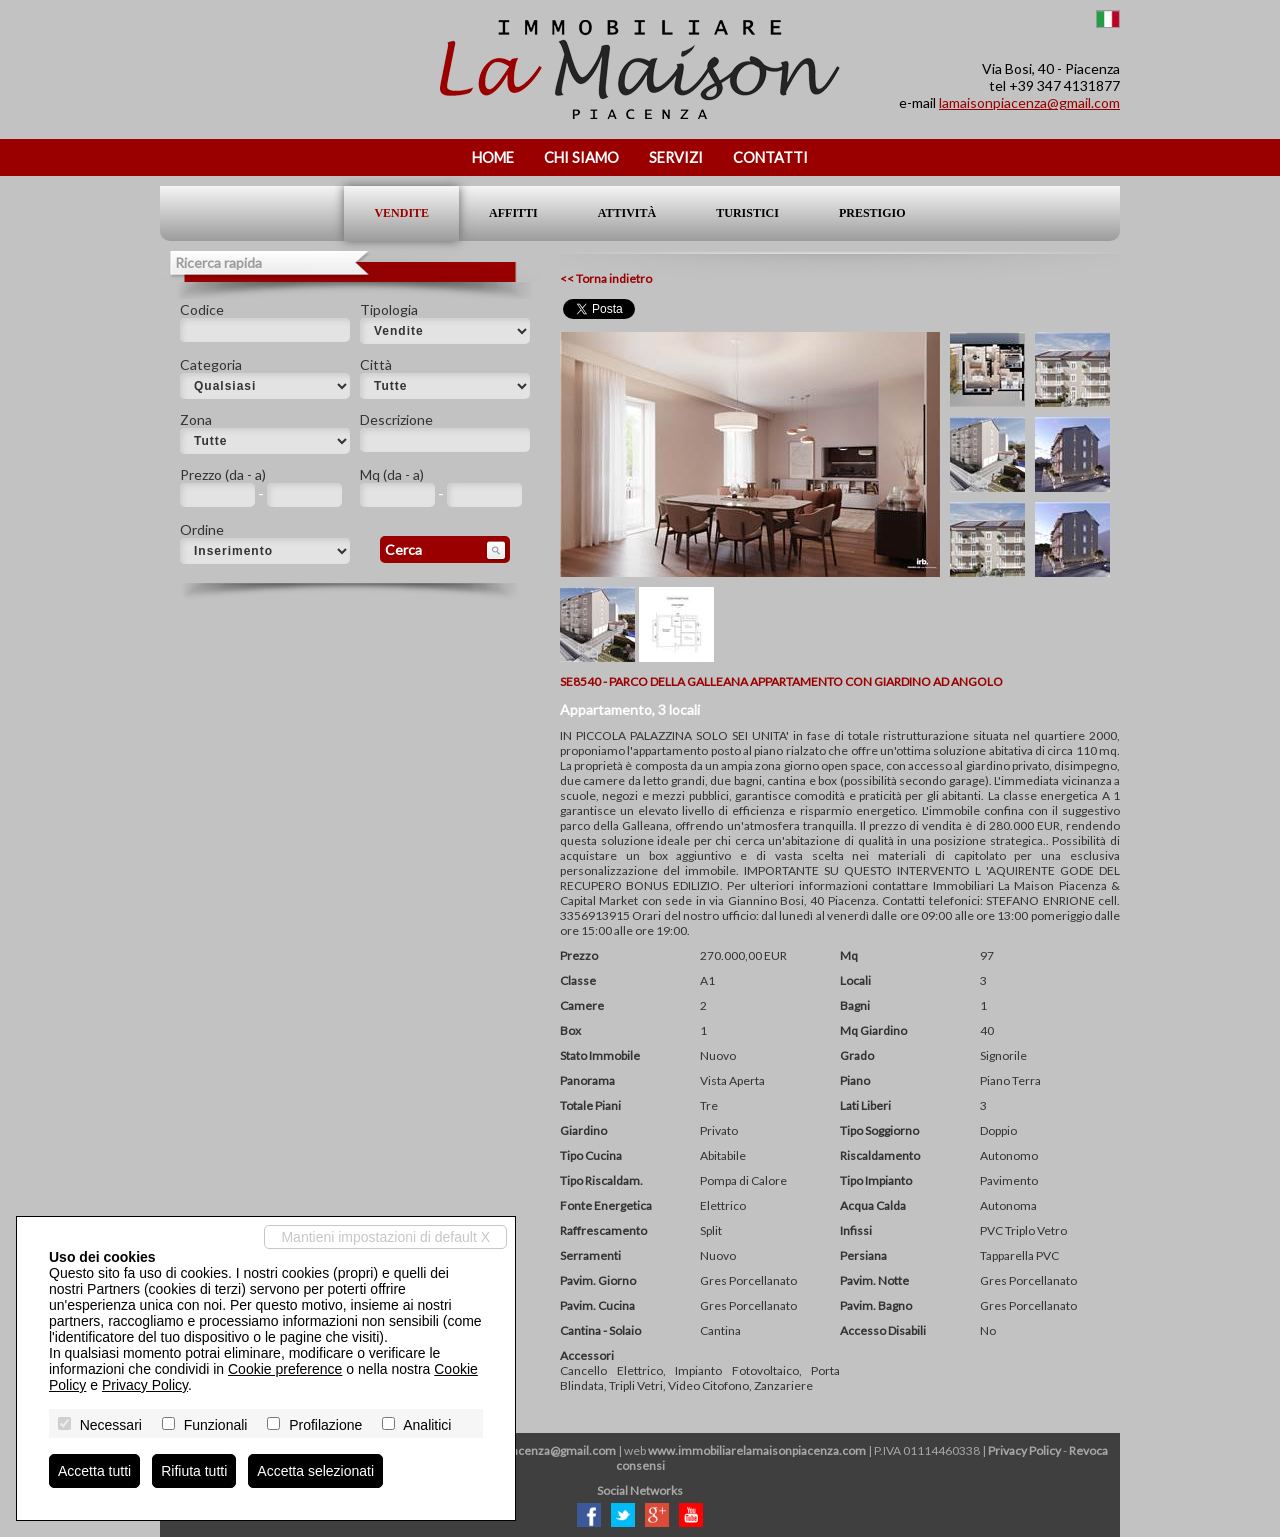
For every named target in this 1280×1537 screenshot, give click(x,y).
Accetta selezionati (315, 1471)
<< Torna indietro (606, 278)
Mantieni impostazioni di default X (385, 1237)
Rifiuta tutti (194, 1471)
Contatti (770, 157)
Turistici (747, 213)
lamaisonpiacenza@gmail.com (1029, 102)
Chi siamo (581, 157)
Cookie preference (285, 1369)
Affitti (513, 213)
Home (493, 157)
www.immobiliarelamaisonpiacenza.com (757, 1450)
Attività (627, 213)
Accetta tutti (94, 1471)
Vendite (401, 213)
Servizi (676, 157)
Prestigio (872, 213)
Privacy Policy (1024, 1450)
